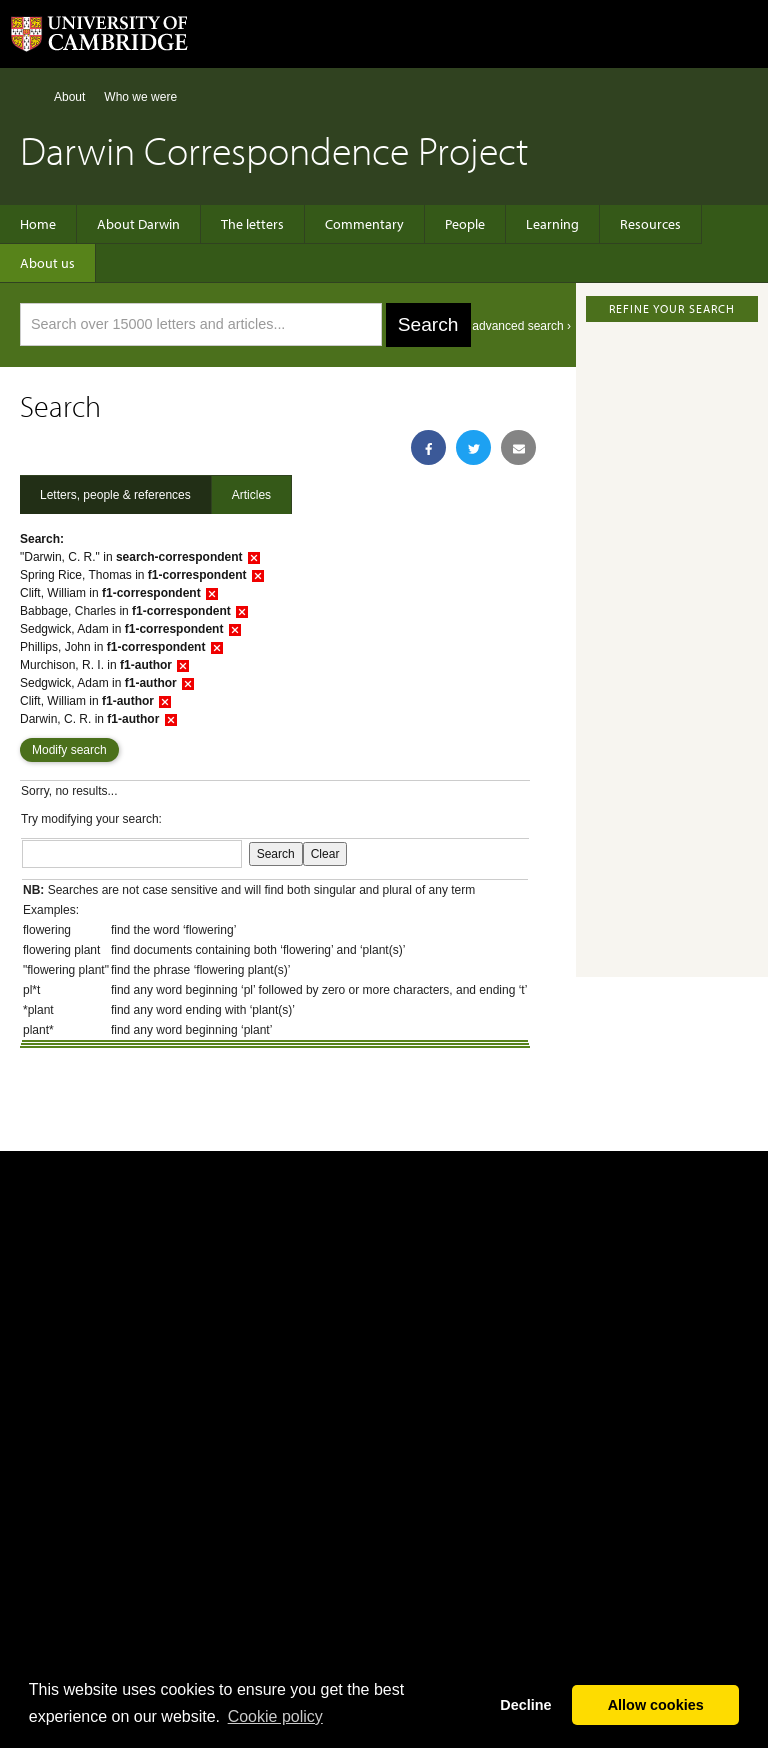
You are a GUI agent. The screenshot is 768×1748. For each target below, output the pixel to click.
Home (28, 96)
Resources (650, 224)
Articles (251, 495)
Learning (552, 224)
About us (47, 263)
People (465, 224)
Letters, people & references (115, 495)
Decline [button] (525, 1705)
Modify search (69, 750)
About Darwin (138, 224)
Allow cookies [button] (656, 1705)
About (69, 97)
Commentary (364, 224)
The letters (252, 224)
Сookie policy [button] (275, 1716)
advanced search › (521, 326)
